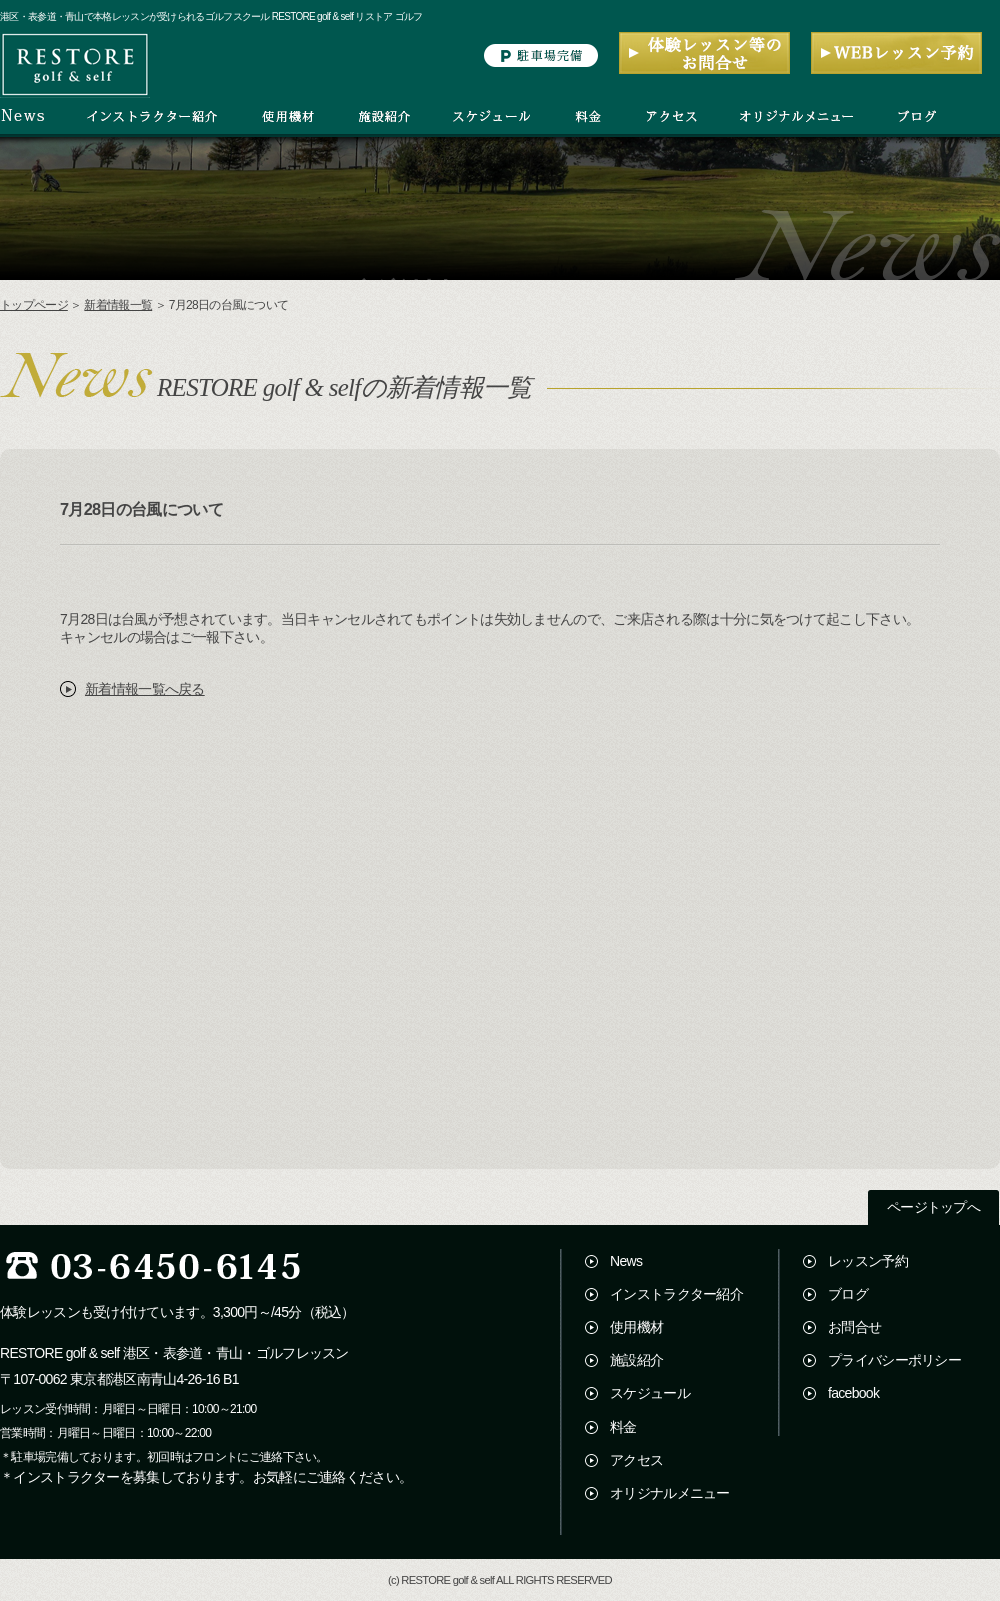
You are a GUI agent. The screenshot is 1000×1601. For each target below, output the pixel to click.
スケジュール (650, 1393)
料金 (623, 1427)
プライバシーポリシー (894, 1360)
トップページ (34, 305)
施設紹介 (636, 1360)
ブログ (848, 1294)
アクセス (636, 1460)
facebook (853, 1393)
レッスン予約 (868, 1261)
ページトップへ (933, 1207)
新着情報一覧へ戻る (145, 689)
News (626, 1261)
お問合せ (854, 1327)
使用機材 (636, 1327)
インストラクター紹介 (676, 1294)
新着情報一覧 (118, 305)
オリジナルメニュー (670, 1493)
